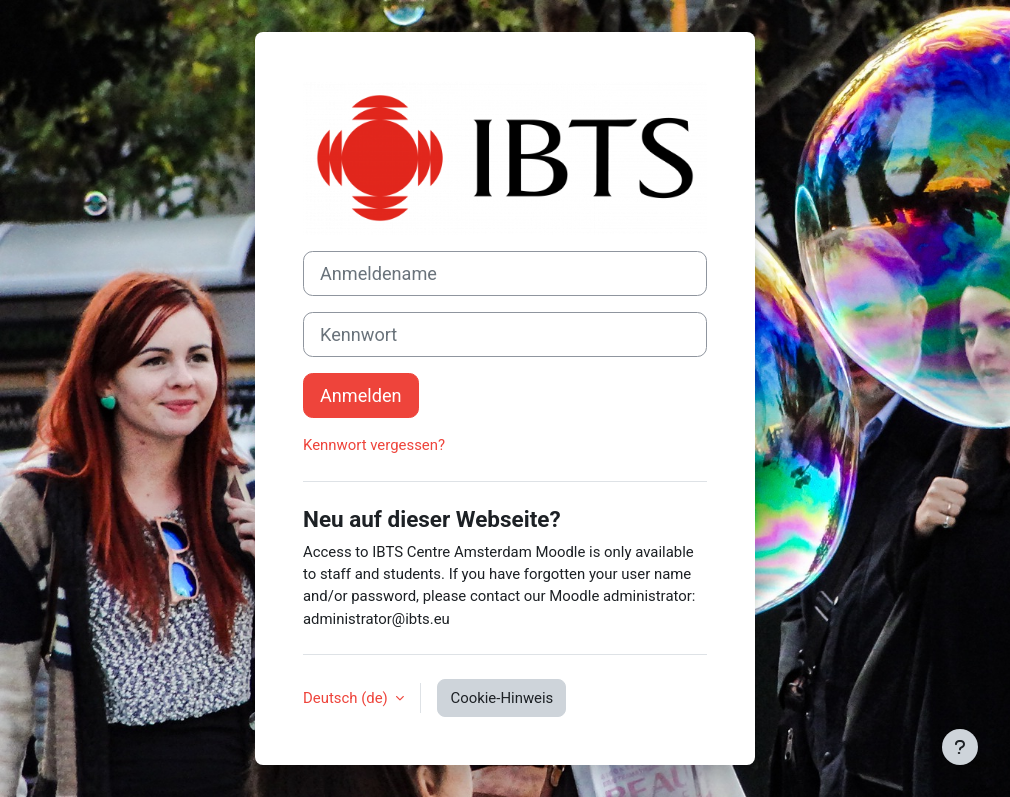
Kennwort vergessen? (374, 445)
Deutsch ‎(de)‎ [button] (347, 698)
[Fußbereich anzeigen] (960, 747)
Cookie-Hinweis (501, 698)
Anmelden (361, 395)
